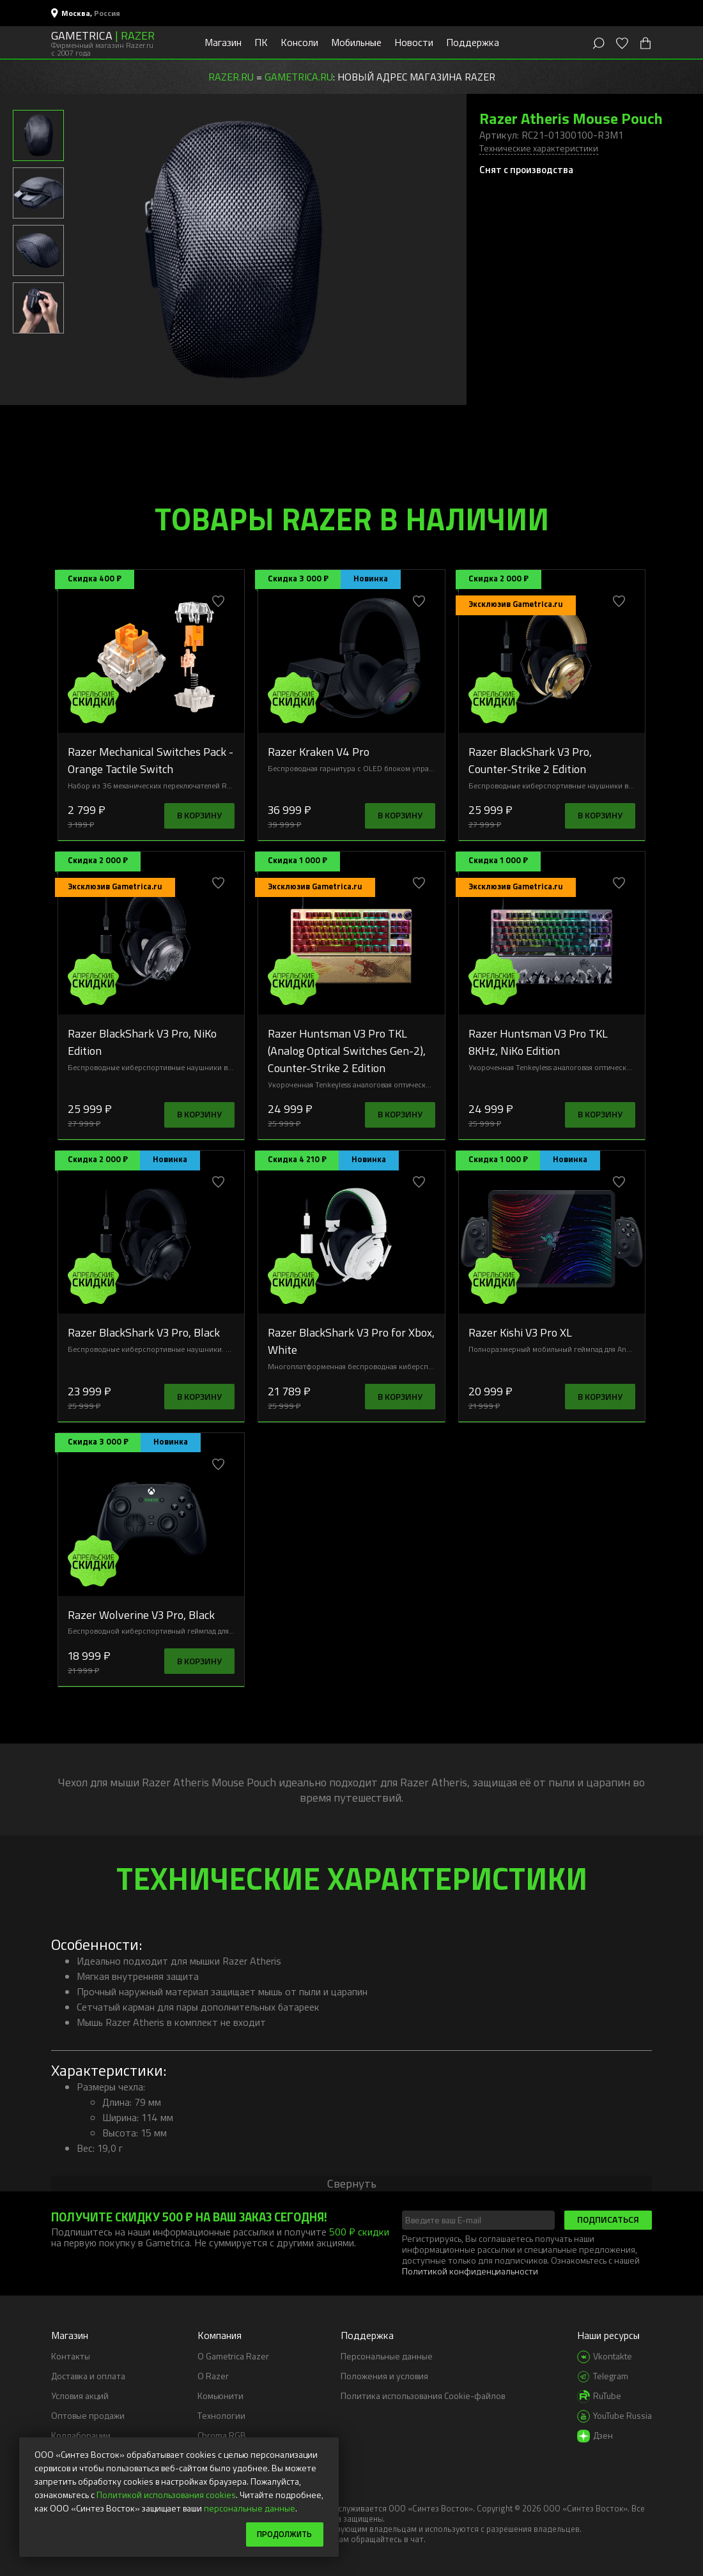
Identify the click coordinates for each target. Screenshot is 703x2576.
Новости (413, 42)
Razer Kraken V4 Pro (318, 751)
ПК (261, 42)
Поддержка (472, 42)
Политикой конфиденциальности (470, 2271)
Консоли (299, 42)
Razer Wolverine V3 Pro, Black (141, 1614)
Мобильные (356, 42)
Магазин (223, 42)
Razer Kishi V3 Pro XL (520, 1332)
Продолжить (281, 2533)
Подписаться (608, 2219)
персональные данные (249, 2507)
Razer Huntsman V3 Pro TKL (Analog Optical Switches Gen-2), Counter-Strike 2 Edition (347, 1050)
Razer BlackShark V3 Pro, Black (144, 1332)
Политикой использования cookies (166, 2493)
